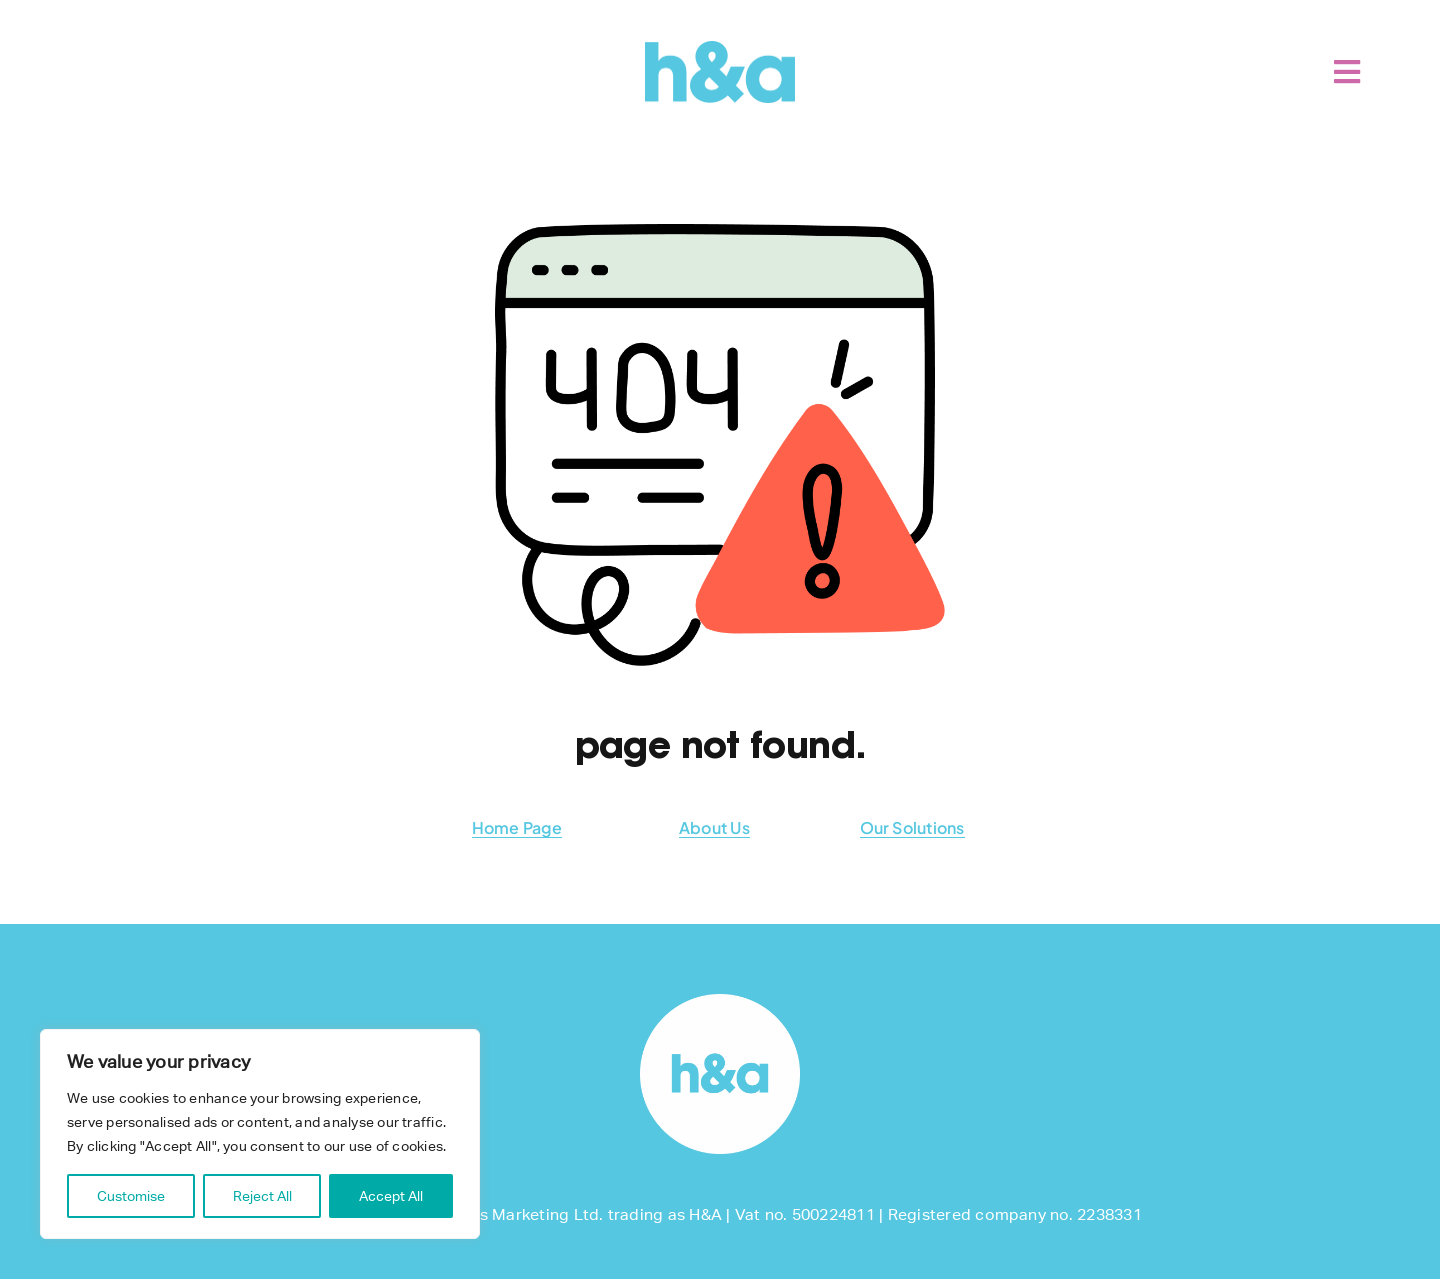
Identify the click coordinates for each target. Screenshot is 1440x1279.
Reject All (262, 1196)
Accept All (391, 1196)
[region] (260, 1134)
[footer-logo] (720, 1001)
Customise (131, 1196)
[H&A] (720, 48)
